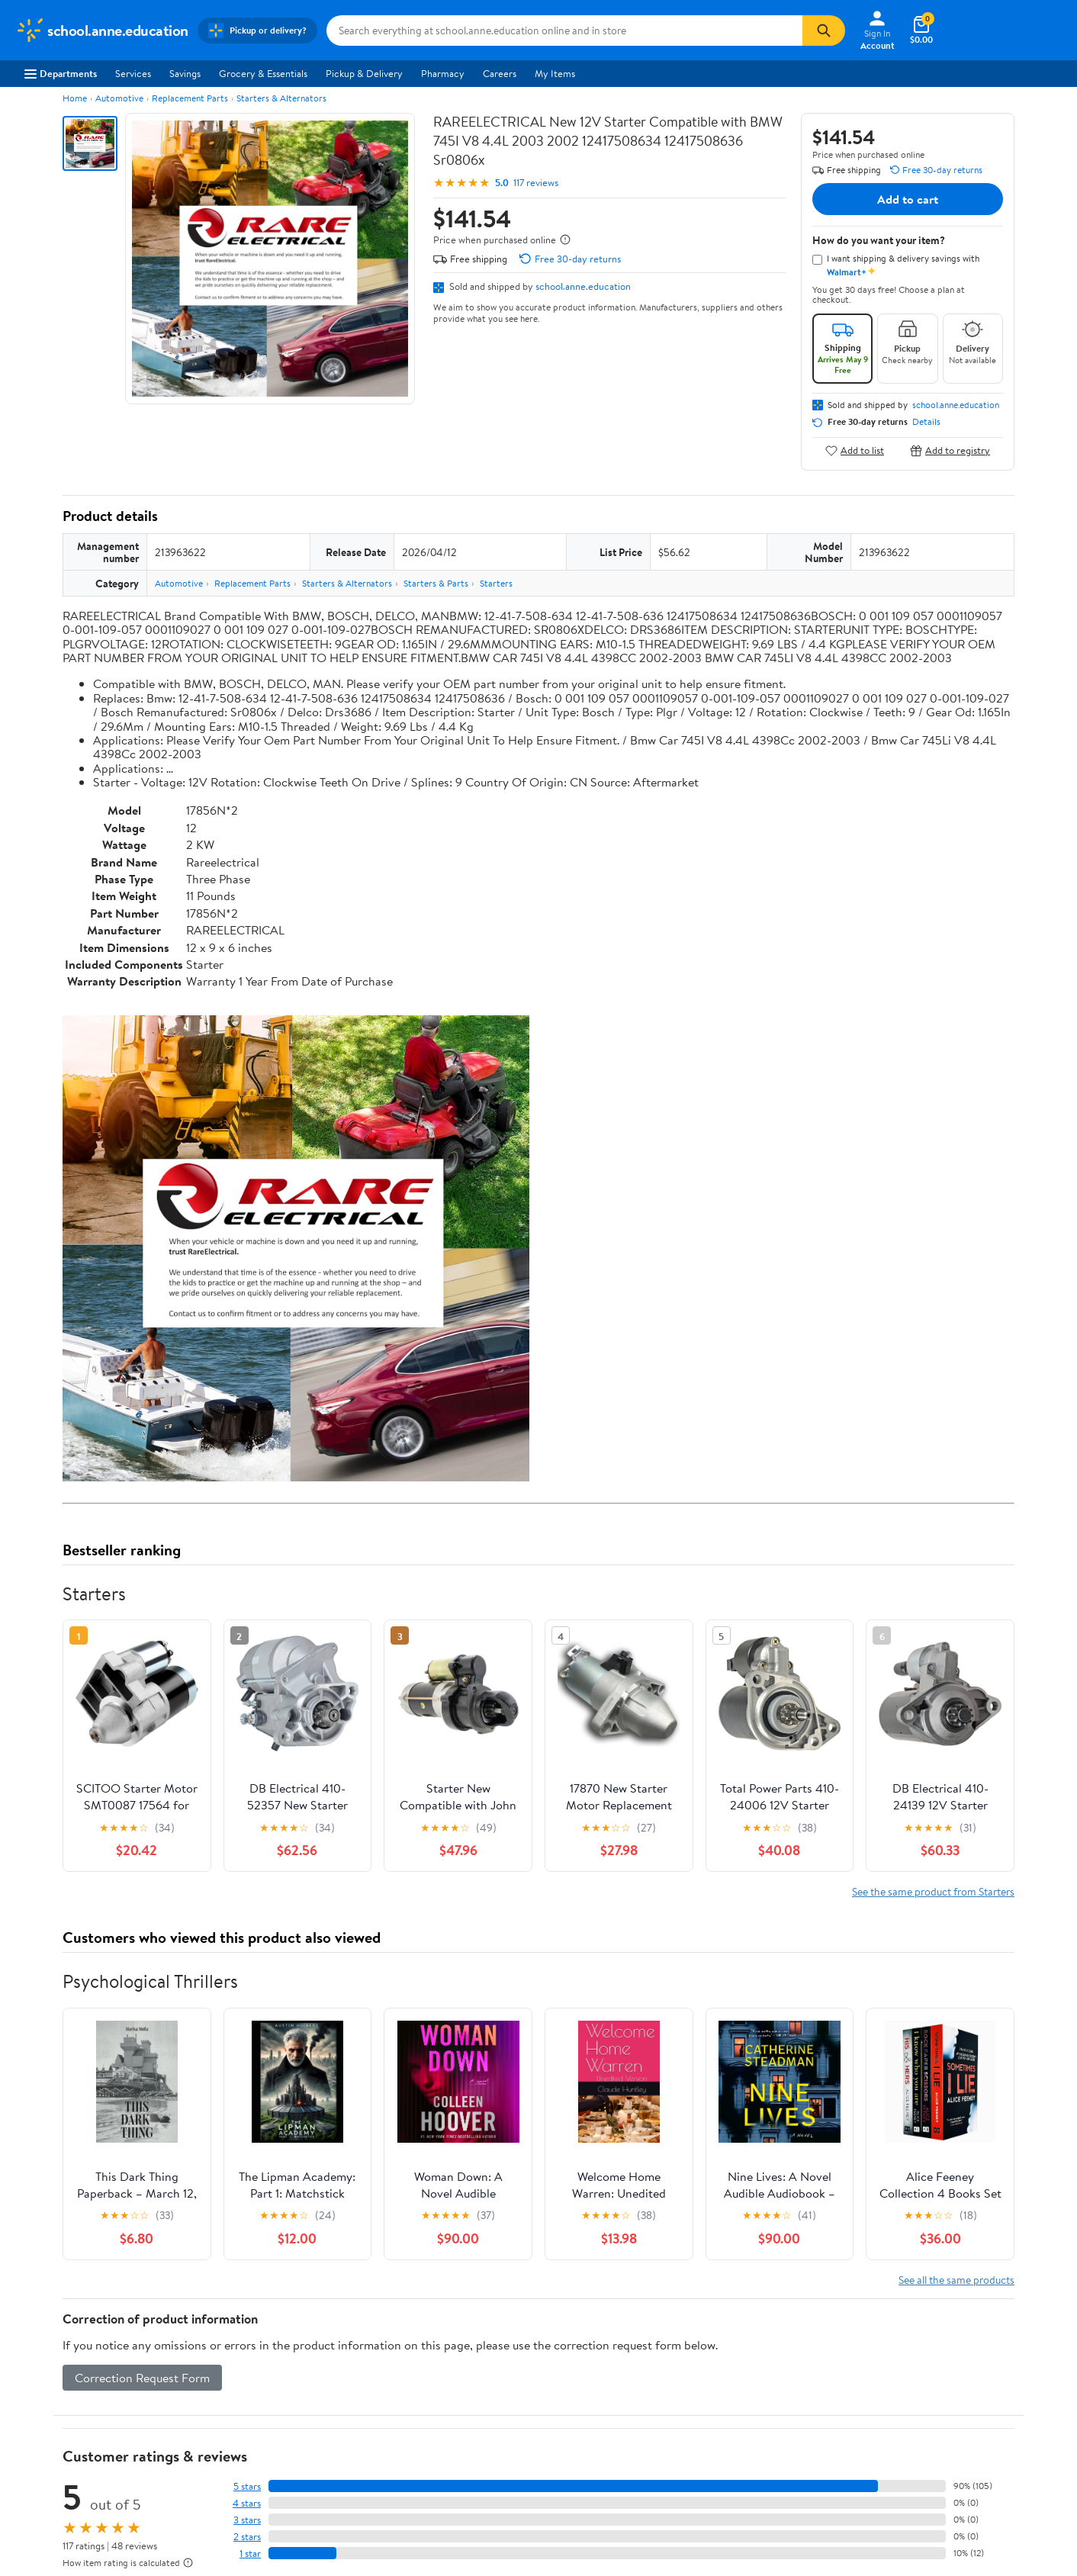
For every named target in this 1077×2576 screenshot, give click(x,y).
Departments (60, 73)
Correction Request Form (142, 2377)
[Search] (823, 30)
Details (926, 421)
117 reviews (535, 182)
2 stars (247, 2536)
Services (133, 73)
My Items (555, 73)
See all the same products (956, 2279)
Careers (499, 73)
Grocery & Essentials (263, 73)
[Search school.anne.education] (564, 30)
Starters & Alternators (281, 98)
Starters (496, 583)
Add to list (854, 450)
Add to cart (907, 199)
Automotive (119, 98)
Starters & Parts (435, 583)
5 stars (247, 2486)
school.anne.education (583, 286)
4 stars (247, 2503)
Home (75, 98)
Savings (185, 73)
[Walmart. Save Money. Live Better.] (101, 30)
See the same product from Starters (933, 1891)
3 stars (247, 2520)
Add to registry (950, 450)
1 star (250, 2553)
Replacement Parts (190, 98)
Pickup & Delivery (364, 73)
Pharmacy (443, 73)
